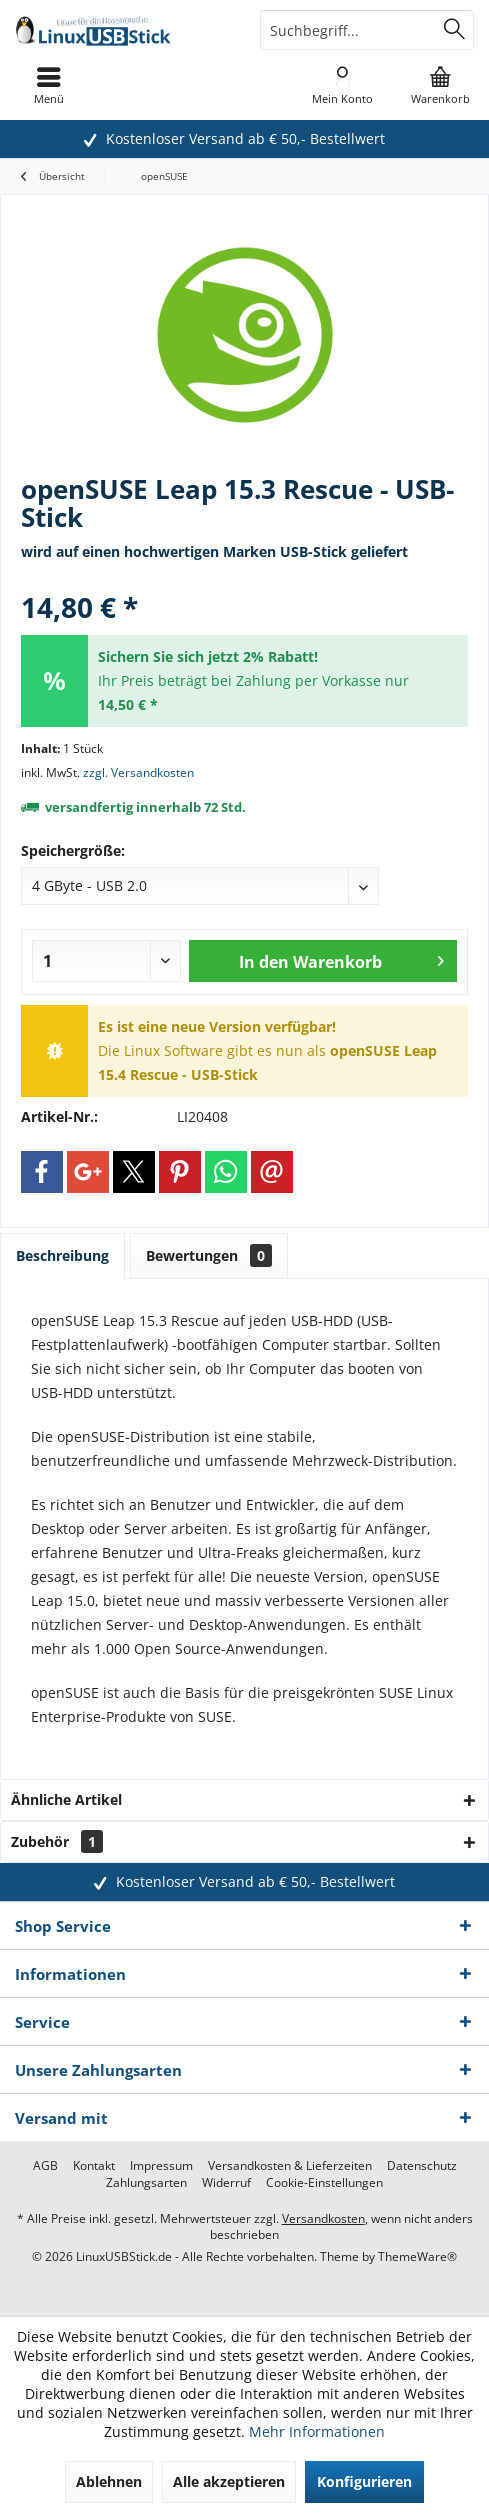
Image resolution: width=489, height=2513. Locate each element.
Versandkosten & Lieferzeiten (290, 2166)
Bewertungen (209, 1255)
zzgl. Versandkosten (138, 772)
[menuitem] (440, 85)
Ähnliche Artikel (66, 1799)
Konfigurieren (364, 2481)
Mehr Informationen (317, 2431)
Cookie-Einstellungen (324, 2183)
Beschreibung (62, 1255)
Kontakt (94, 2166)
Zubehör (57, 1841)
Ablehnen (109, 2481)
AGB (45, 2166)
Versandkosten (323, 2218)
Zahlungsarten (146, 2183)
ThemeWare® (417, 2256)
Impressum (161, 2166)
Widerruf (226, 2183)
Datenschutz (422, 2166)
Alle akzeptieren (229, 2481)
